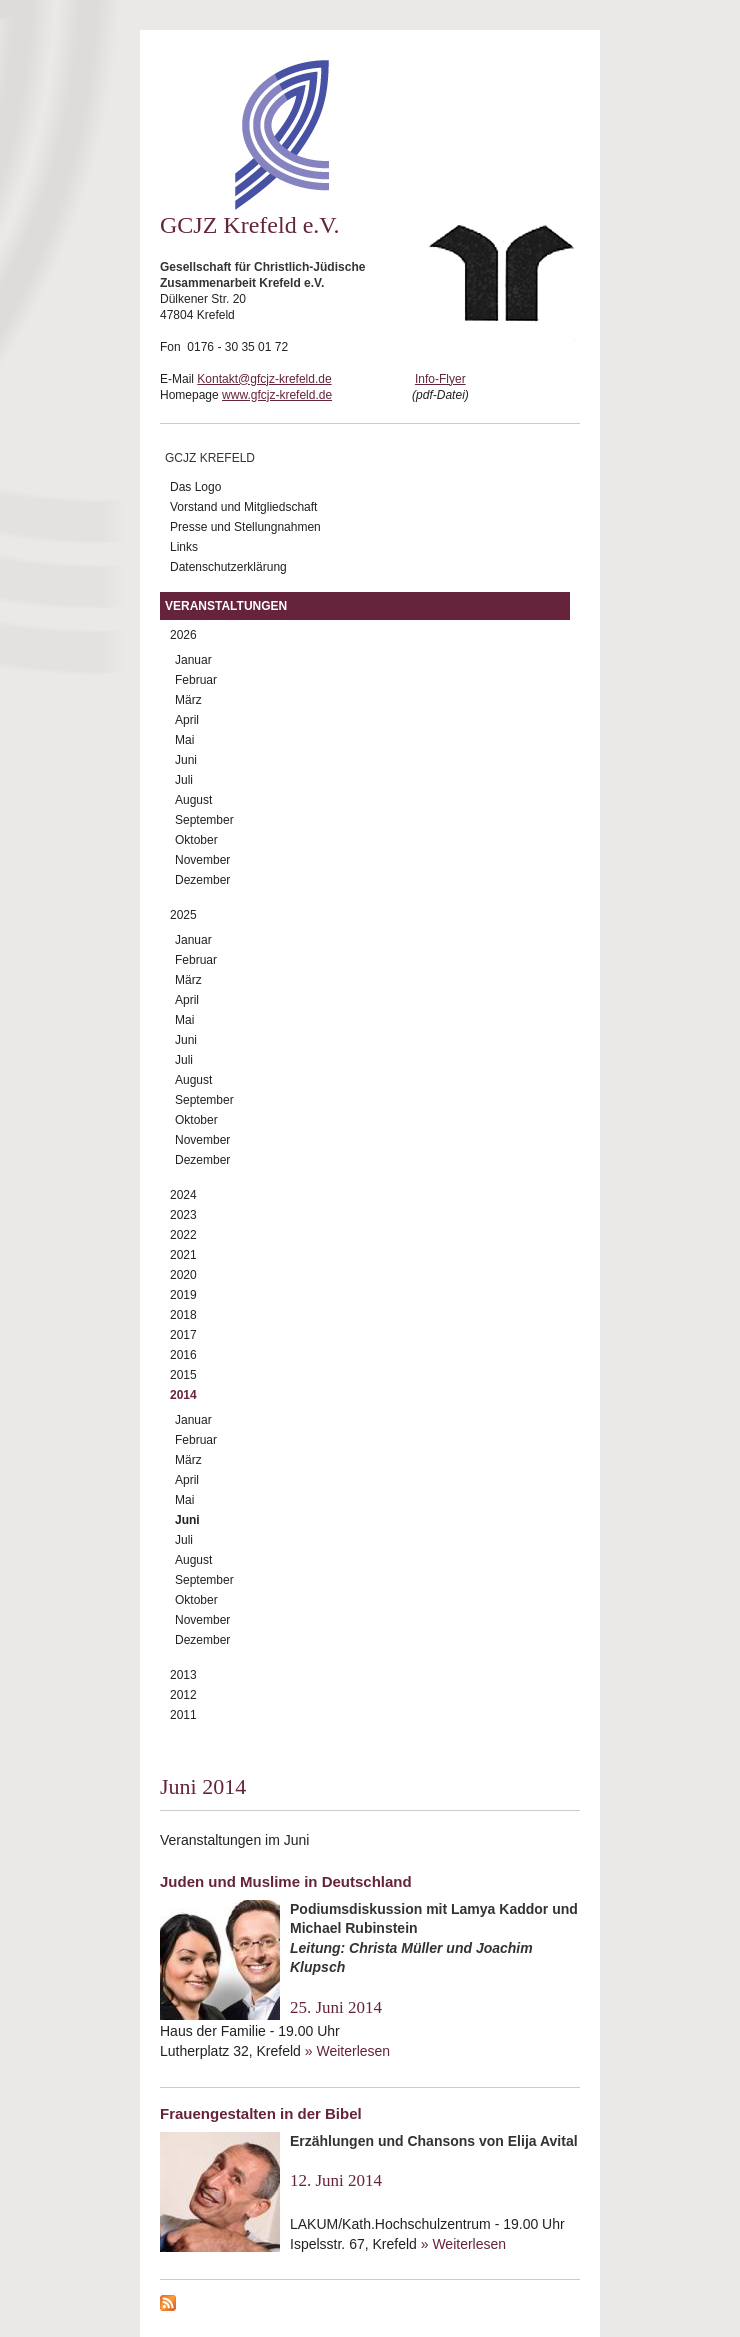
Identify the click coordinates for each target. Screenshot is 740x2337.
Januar (193, 660)
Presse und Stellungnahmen (245, 527)
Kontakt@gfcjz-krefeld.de (264, 379)
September (204, 820)
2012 (183, 1695)
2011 (183, 1715)
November (202, 860)
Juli (184, 780)
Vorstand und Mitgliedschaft (243, 507)
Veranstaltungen (226, 606)
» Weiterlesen (347, 2051)
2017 (183, 1335)
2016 (183, 1355)
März (188, 700)
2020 (183, 1275)
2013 (183, 1675)
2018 (183, 1315)
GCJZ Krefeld (210, 458)
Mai (184, 740)
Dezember (202, 880)
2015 (183, 1375)
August (193, 800)
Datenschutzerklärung (228, 567)
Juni (186, 760)
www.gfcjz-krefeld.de (277, 395)
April (187, 720)
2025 (183, 915)
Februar (196, 680)
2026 (183, 635)
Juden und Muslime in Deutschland (286, 1881)
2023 (183, 1215)
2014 (183, 1395)
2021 (183, 1255)
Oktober (196, 840)
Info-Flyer (440, 379)
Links (184, 547)
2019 (183, 1295)
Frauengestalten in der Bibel (261, 2113)
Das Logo (195, 487)
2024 (183, 1195)
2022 (183, 1235)
